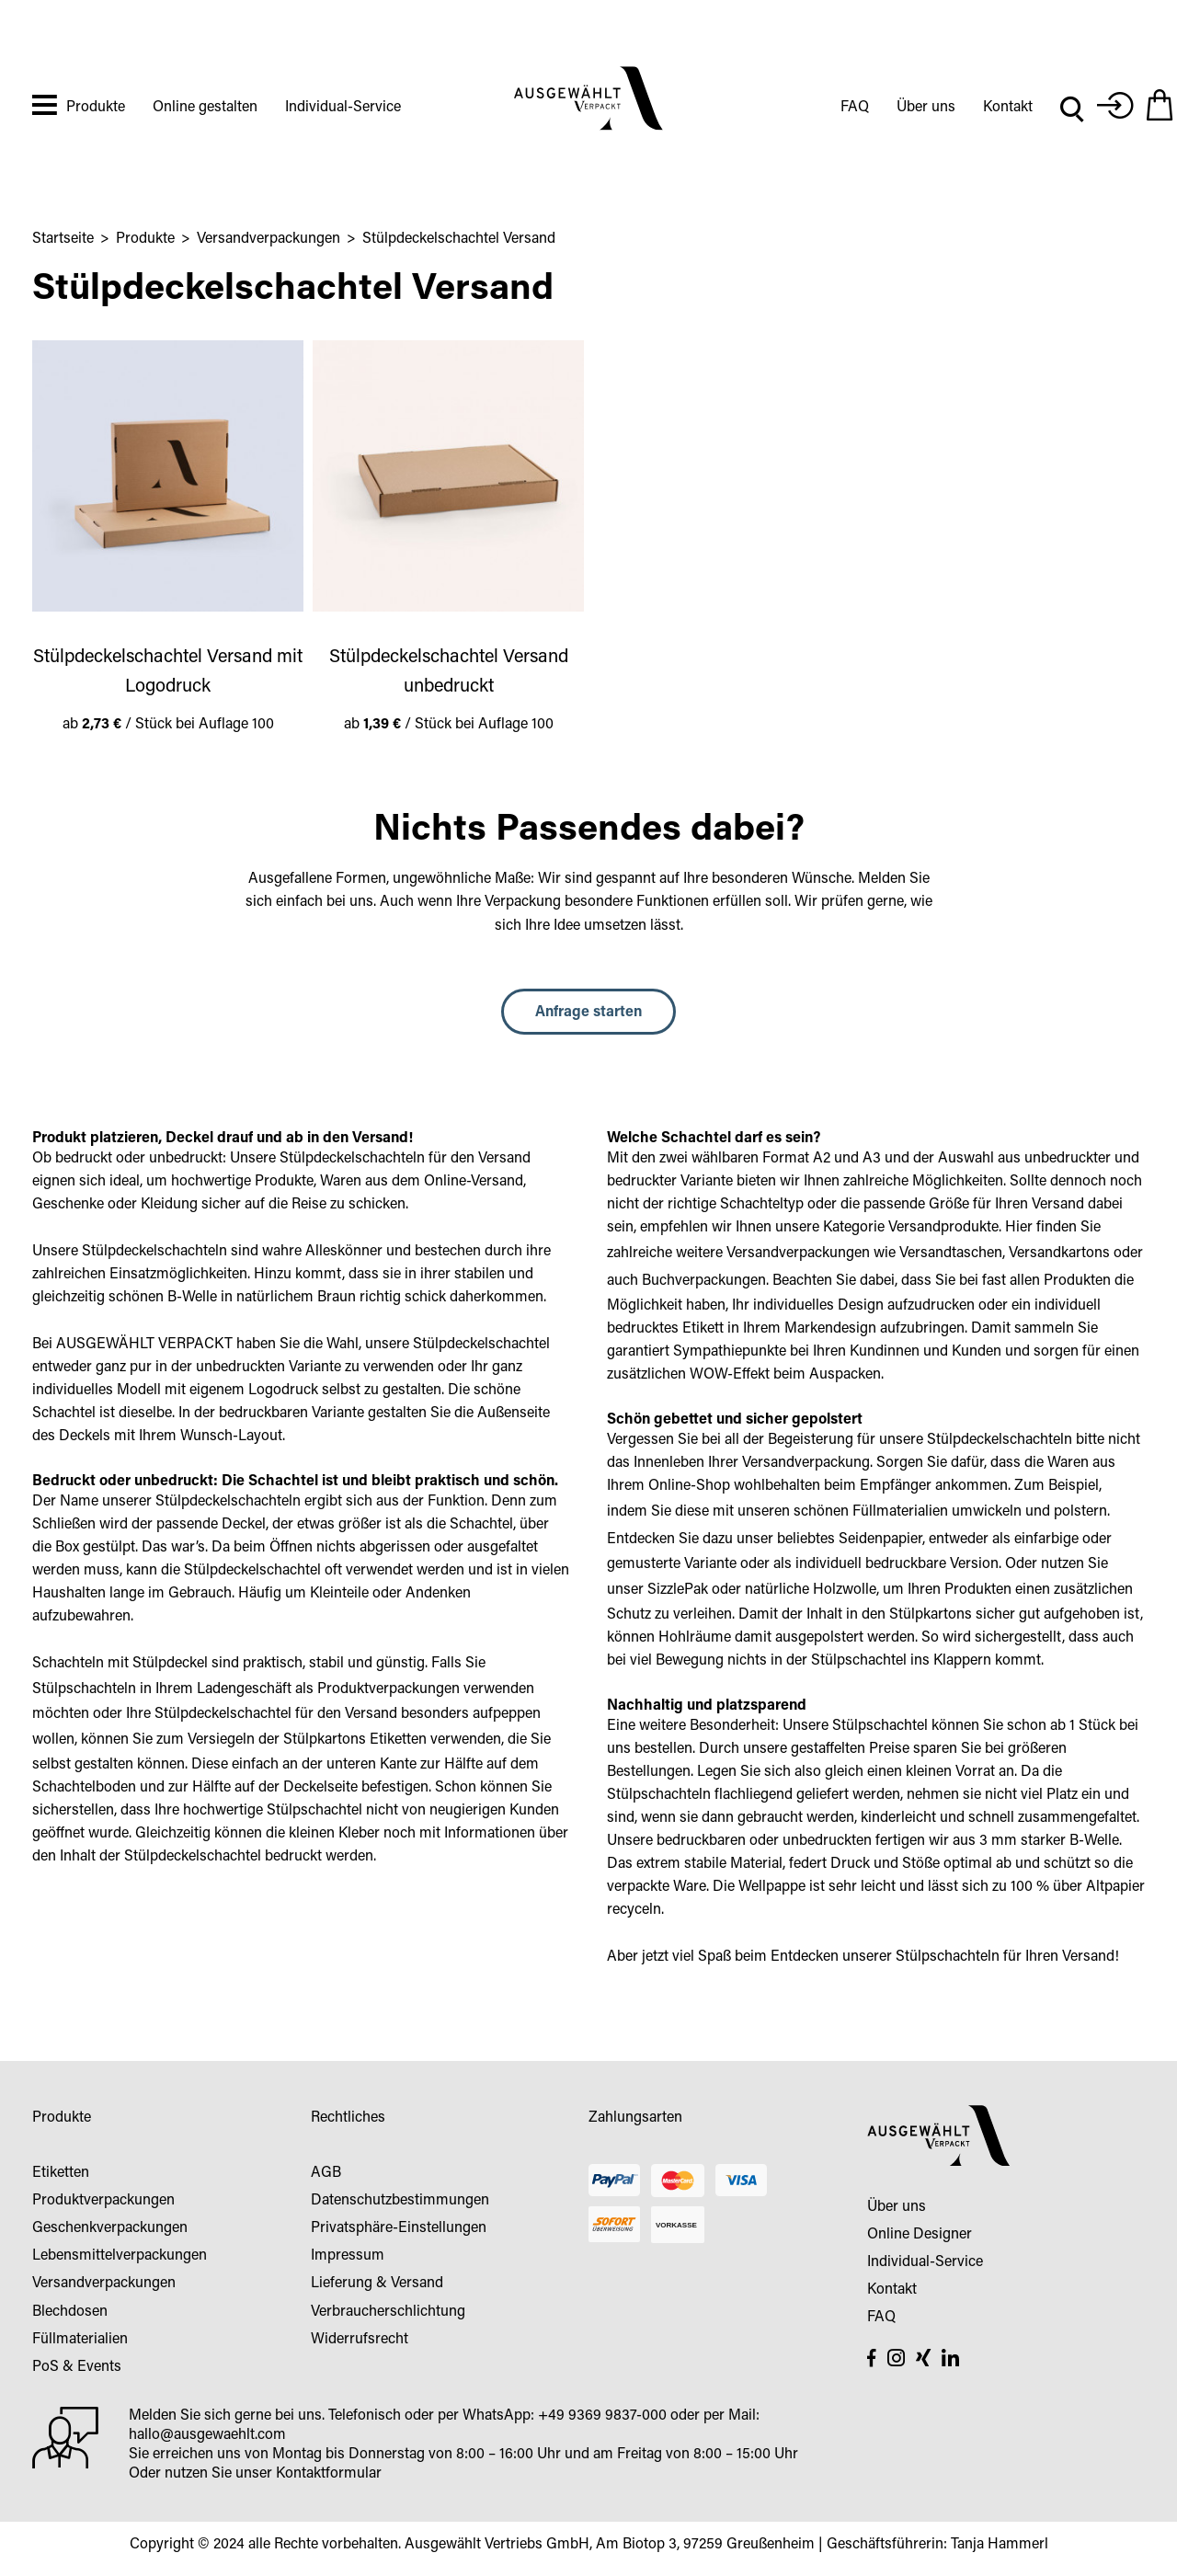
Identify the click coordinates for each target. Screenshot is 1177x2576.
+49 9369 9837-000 (602, 2416)
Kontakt (1008, 107)
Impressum (347, 2256)
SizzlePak (677, 1590)
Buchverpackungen (704, 1281)
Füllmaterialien (900, 1512)
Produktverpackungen (388, 1689)
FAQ (854, 107)
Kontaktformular (329, 2474)
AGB (326, 2173)
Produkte (95, 107)
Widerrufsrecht (359, 2339)
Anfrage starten (588, 1012)
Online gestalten (205, 107)
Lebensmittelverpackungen (119, 2256)
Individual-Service (343, 107)
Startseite (63, 239)
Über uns (926, 107)
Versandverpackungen (268, 239)
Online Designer (919, 2234)
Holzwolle (844, 1590)
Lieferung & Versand (377, 2283)
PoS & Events (76, 2367)
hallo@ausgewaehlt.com (207, 2435)
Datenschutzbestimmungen (400, 2200)
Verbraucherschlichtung (388, 2312)
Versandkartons (1059, 1253)
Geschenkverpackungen (110, 2228)
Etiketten (398, 1740)
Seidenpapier (880, 1539)
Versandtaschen (950, 1253)
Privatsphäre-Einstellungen (398, 2228)
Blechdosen (70, 2312)
